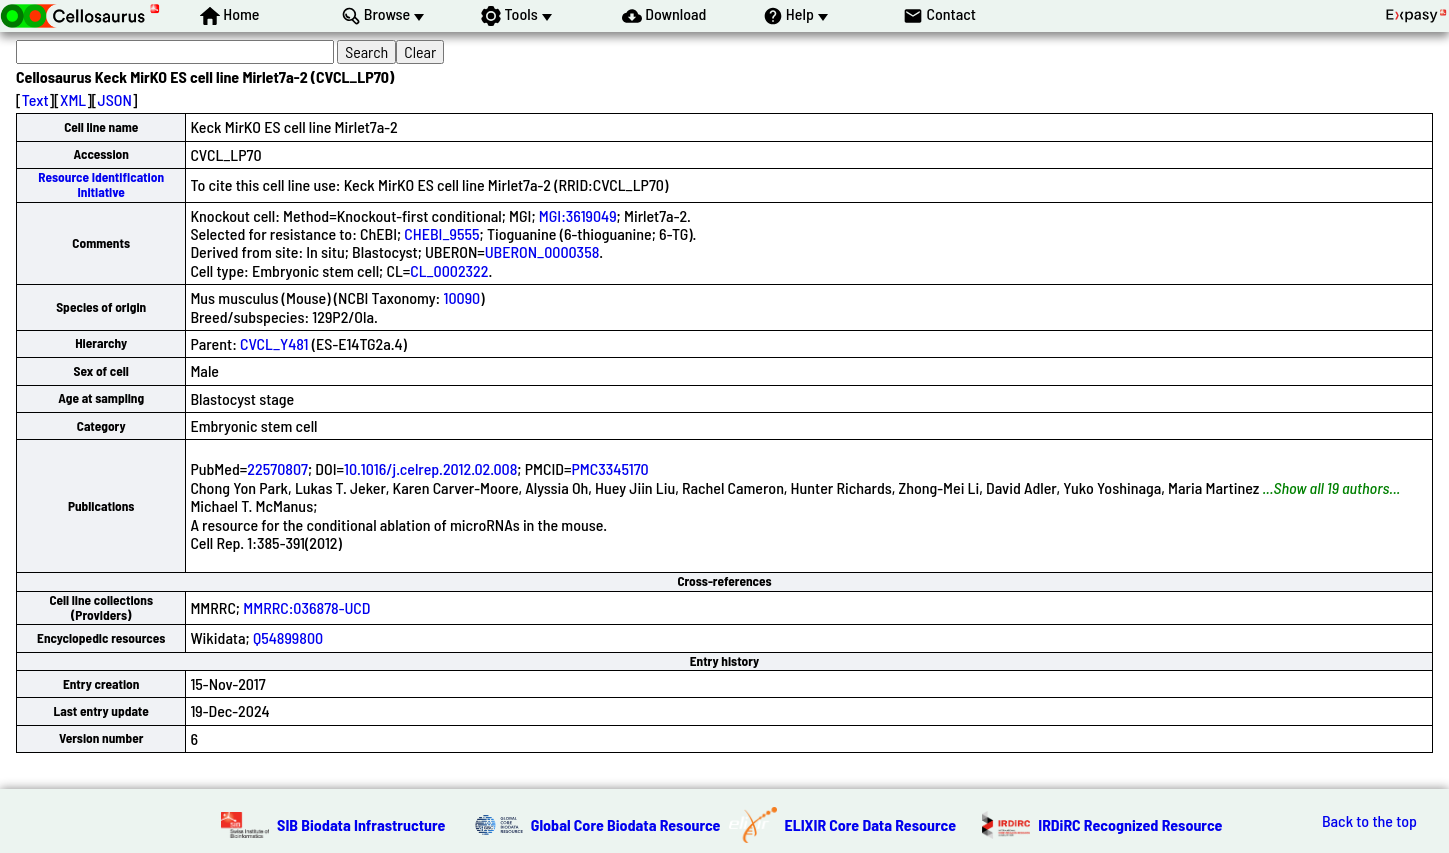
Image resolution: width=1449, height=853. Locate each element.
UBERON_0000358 (542, 251)
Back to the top (1369, 821)
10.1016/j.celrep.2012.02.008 (430, 468)
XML (73, 99)
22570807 (277, 468)
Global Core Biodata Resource (626, 824)
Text (35, 99)
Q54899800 (288, 637)
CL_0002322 (449, 270)
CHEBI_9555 (441, 233)
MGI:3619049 (578, 215)
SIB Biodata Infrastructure (361, 824)
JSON (115, 99)
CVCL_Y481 (274, 343)
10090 (461, 297)
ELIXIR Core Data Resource (871, 824)
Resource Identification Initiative (101, 184)
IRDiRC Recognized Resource (1130, 824)
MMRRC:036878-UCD (306, 607)
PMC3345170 (610, 468)
